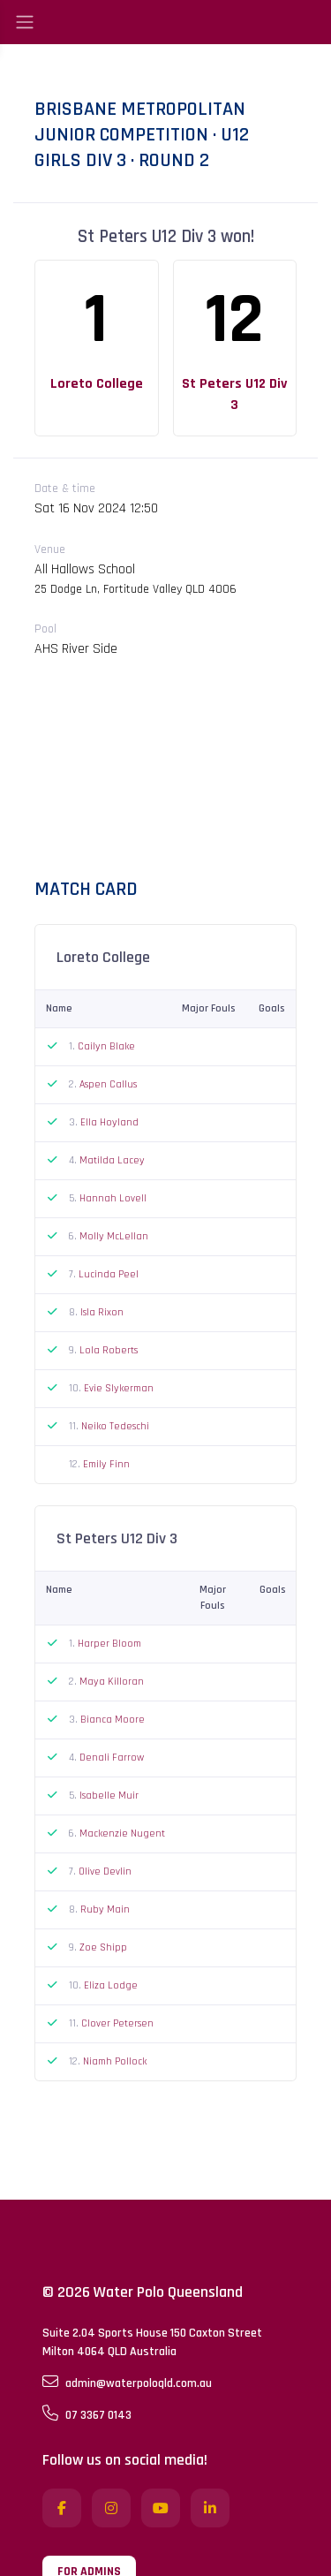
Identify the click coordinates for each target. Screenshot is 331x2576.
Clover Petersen (117, 2023)
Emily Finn (106, 1464)
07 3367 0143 (87, 2414)
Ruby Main (105, 1909)
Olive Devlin (105, 1871)
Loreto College (96, 384)
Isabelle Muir (109, 1795)
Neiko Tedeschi (115, 1426)
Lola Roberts (108, 1350)
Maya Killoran (111, 1681)
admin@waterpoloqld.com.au (127, 2382)
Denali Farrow (111, 1757)
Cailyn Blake (106, 1046)
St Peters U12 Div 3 (234, 394)
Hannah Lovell (113, 1198)
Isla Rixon (102, 1312)
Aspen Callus (108, 1084)
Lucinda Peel (109, 1274)
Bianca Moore (112, 1719)
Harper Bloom (109, 1643)
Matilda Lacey (112, 1160)
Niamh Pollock (115, 2061)
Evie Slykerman (119, 1388)
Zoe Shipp (103, 1947)
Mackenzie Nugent (122, 1833)
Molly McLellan (113, 1236)
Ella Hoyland (109, 1122)
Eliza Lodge (111, 1985)
